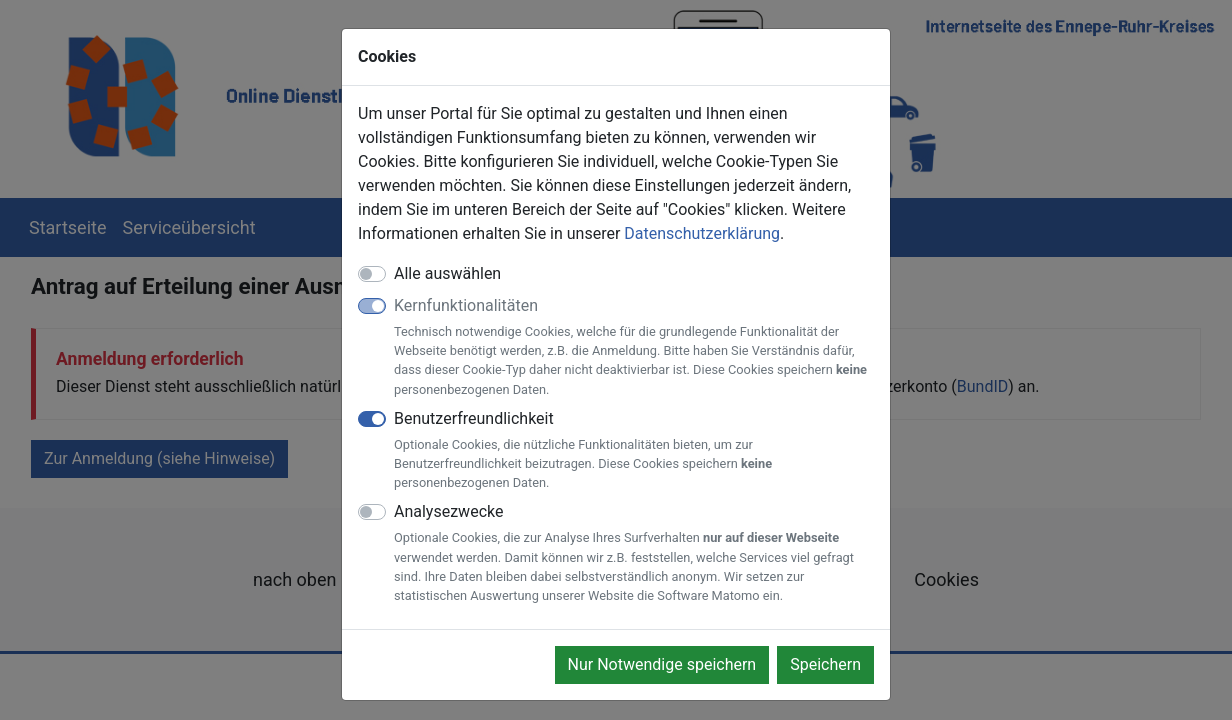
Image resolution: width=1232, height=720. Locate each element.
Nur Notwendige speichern (662, 664)
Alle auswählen (447, 273)
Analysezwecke (634, 553)
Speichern (825, 664)
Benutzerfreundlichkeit (634, 451)
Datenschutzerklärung (702, 233)
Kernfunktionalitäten (634, 347)
